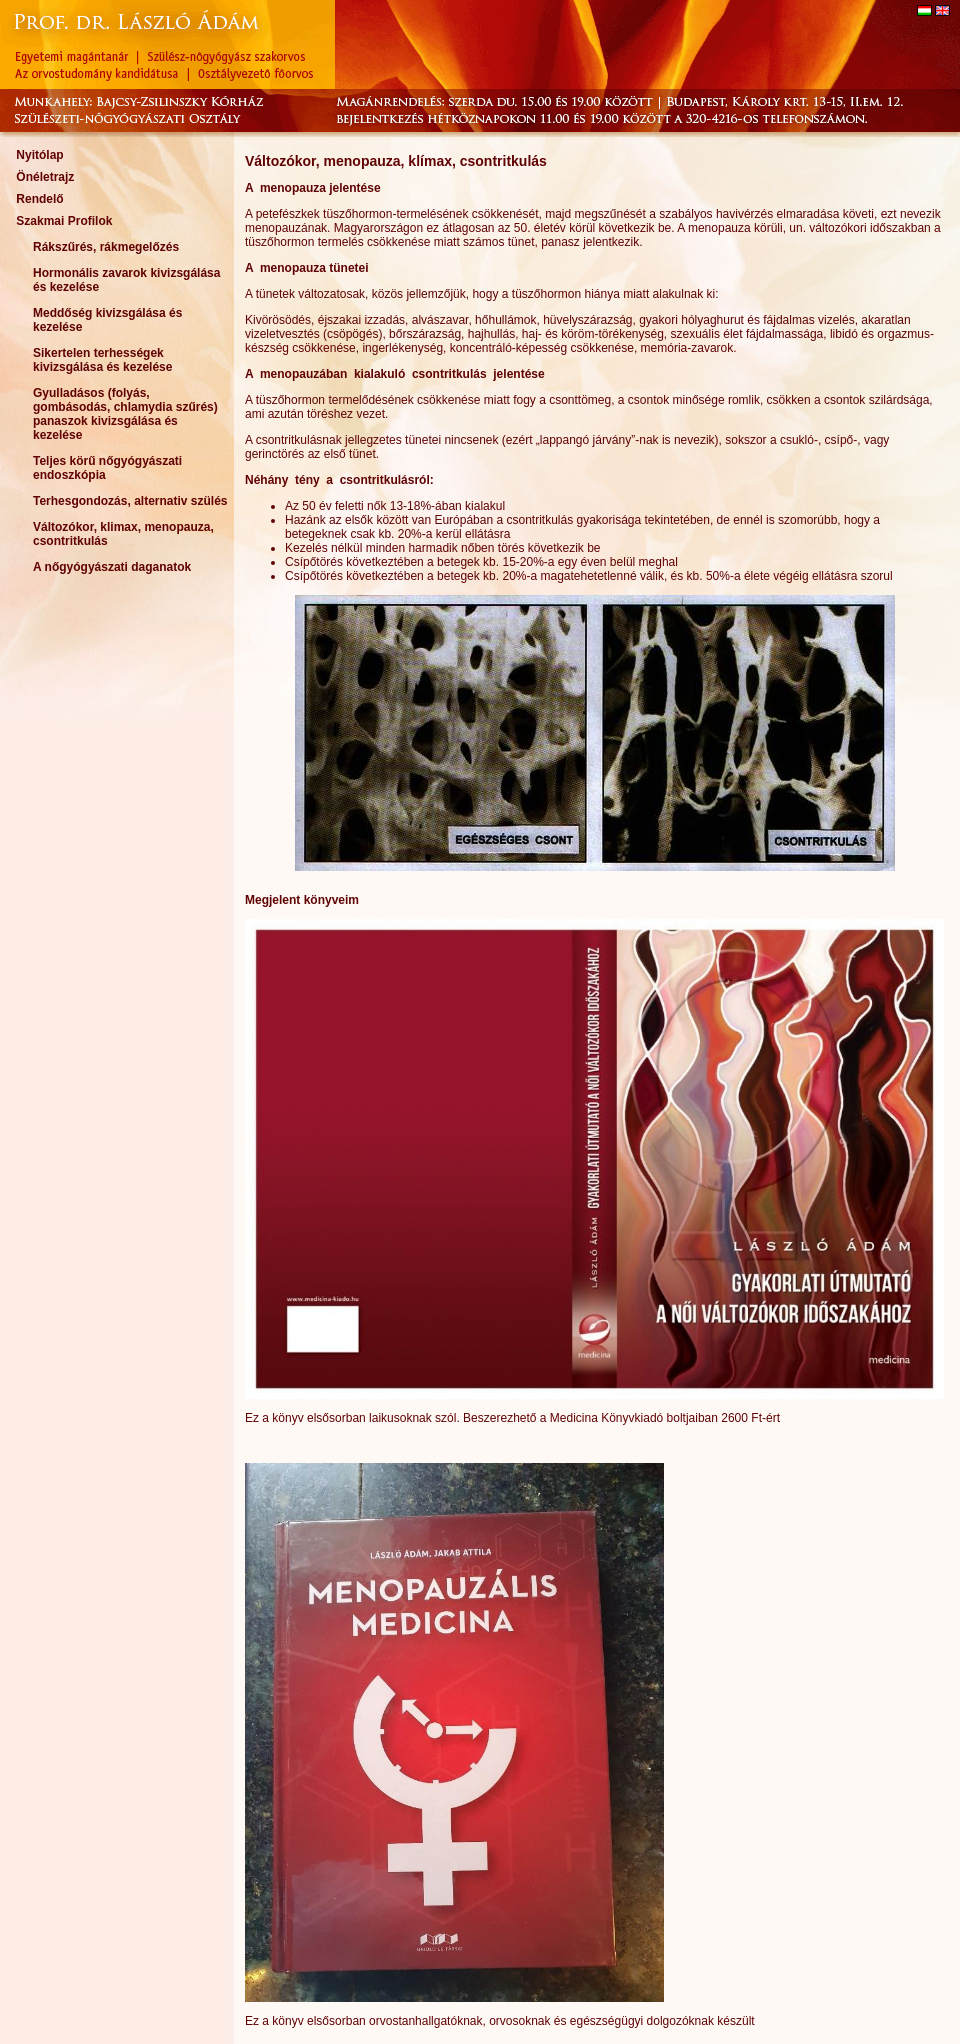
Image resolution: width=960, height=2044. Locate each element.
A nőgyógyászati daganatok (112, 567)
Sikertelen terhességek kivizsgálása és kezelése (102, 360)
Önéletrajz (45, 177)
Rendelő (39, 199)
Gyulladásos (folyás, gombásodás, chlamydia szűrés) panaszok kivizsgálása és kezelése (125, 414)
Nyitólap (39, 155)
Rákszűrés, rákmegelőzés (106, 247)
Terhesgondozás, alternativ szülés (130, 501)
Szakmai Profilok (64, 221)
